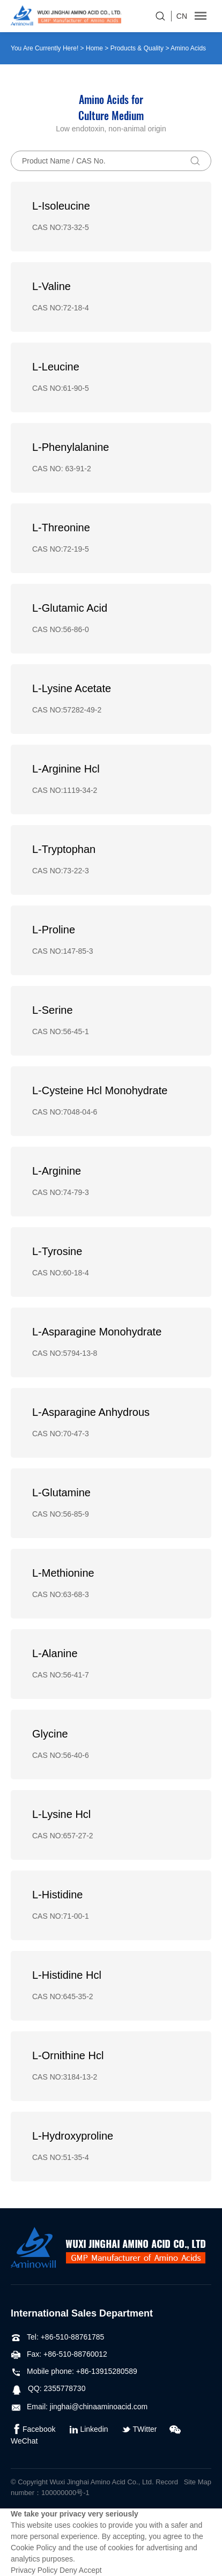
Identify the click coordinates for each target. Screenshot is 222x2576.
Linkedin (88, 2429)
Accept (90, 2570)
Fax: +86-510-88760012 (59, 2354)
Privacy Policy (34, 2570)
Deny (68, 2570)
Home (94, 48)
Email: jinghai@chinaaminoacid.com (79, 2406)
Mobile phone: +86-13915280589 (74, 2371)
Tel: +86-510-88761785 (57, 2337)
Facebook (33, 2429)
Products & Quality (137, 48)
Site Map (197, 2482)
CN (181, 16)
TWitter (139, 2429)
